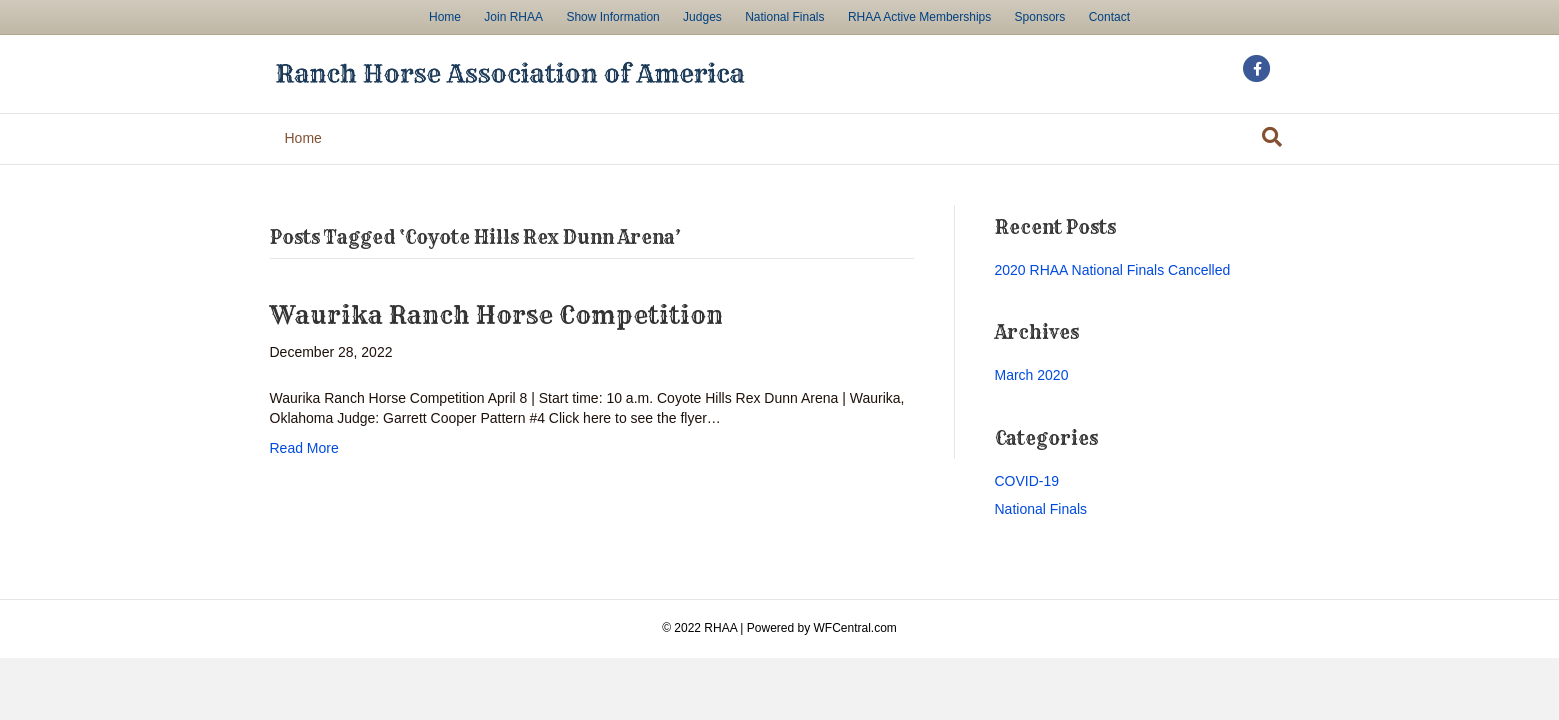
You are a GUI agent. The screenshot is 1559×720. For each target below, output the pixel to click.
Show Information (612, 17)
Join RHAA (513, 17)
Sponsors (1040, 17)
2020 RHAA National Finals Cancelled (1113, 270)
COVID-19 (1027, 481)
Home (445, 17)
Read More (304, 448)
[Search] (1272, 137)
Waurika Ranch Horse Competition (496, 315)
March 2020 (1032, 375)
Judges (702, 17)
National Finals (784, 17)
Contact (1109, 17)
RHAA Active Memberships (919, 17)
